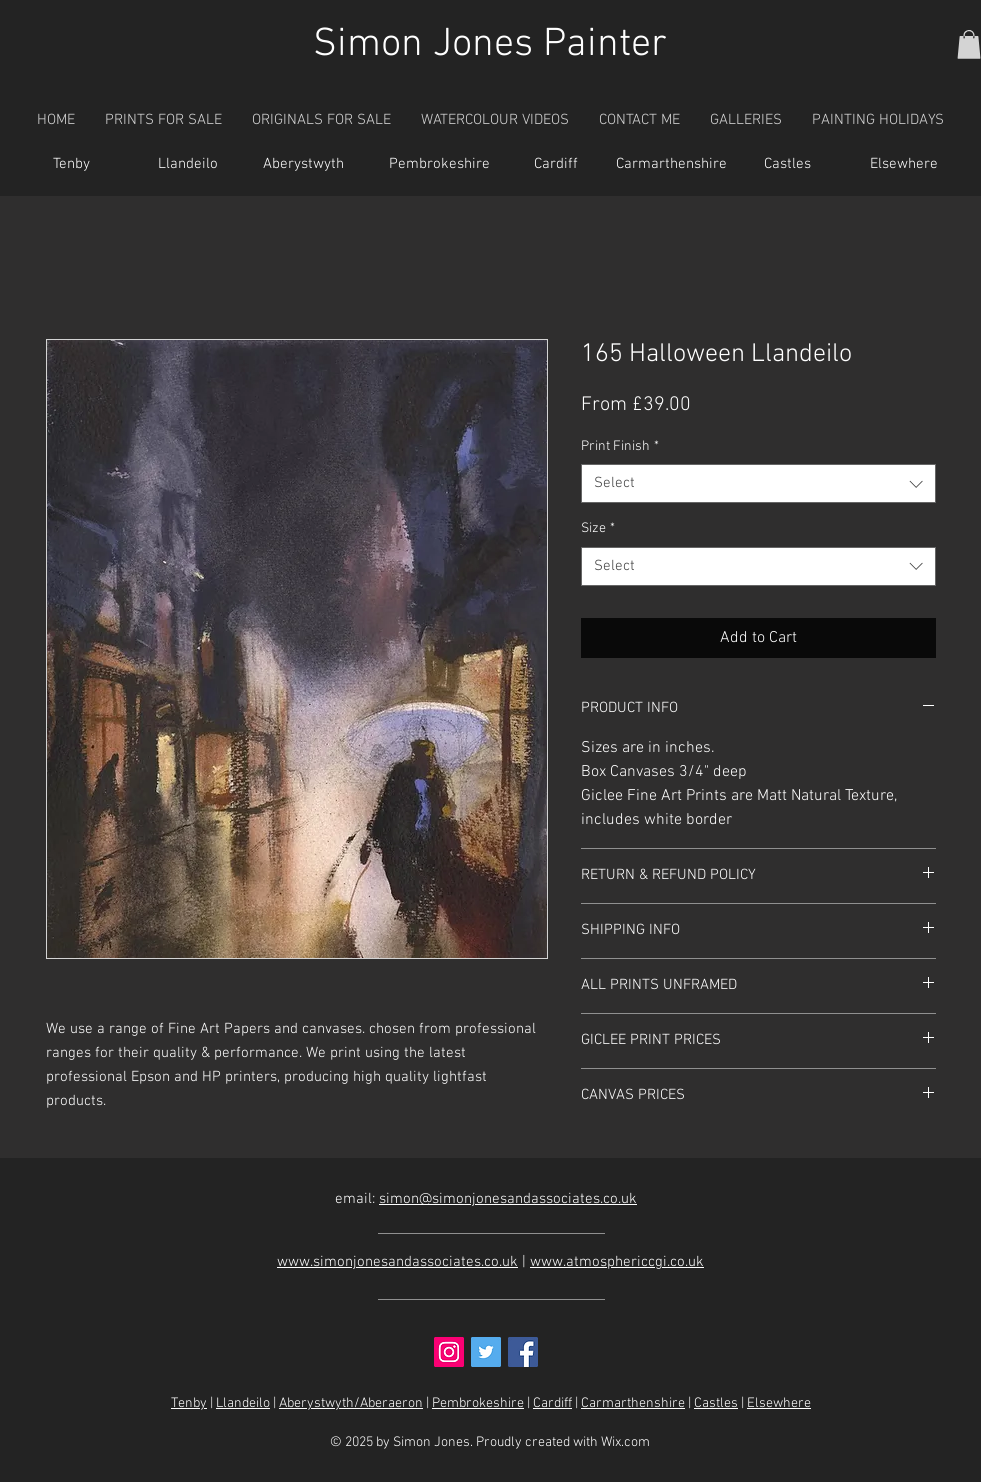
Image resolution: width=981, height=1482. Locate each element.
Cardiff (552, 1403)
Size (598, 528)
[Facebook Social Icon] (523, 1352)
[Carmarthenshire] (672, 165)
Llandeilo (243, 1403)
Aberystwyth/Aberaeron (351, 1403)
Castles (716, 1403)
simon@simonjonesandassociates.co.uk (508, 1199)
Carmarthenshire (633, 1403)
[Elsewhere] (904, 165)
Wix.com (625, 1442)
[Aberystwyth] (304, 165)
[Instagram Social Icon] (449, 1352)
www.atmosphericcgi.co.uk (617, 1262)
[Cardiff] (556, 165)
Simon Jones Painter (490, 45)
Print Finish (620, 446)
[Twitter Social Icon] (486, 1352)
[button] (969, 44)
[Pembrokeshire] (440, 165)
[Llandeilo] (188, 165)
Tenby (189, 1403)
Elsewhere (779, 1403)
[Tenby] (72, 165)
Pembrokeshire (478, 1403)
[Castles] (788, 165)
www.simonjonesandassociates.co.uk (397, 1262)
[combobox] (758, 483)
